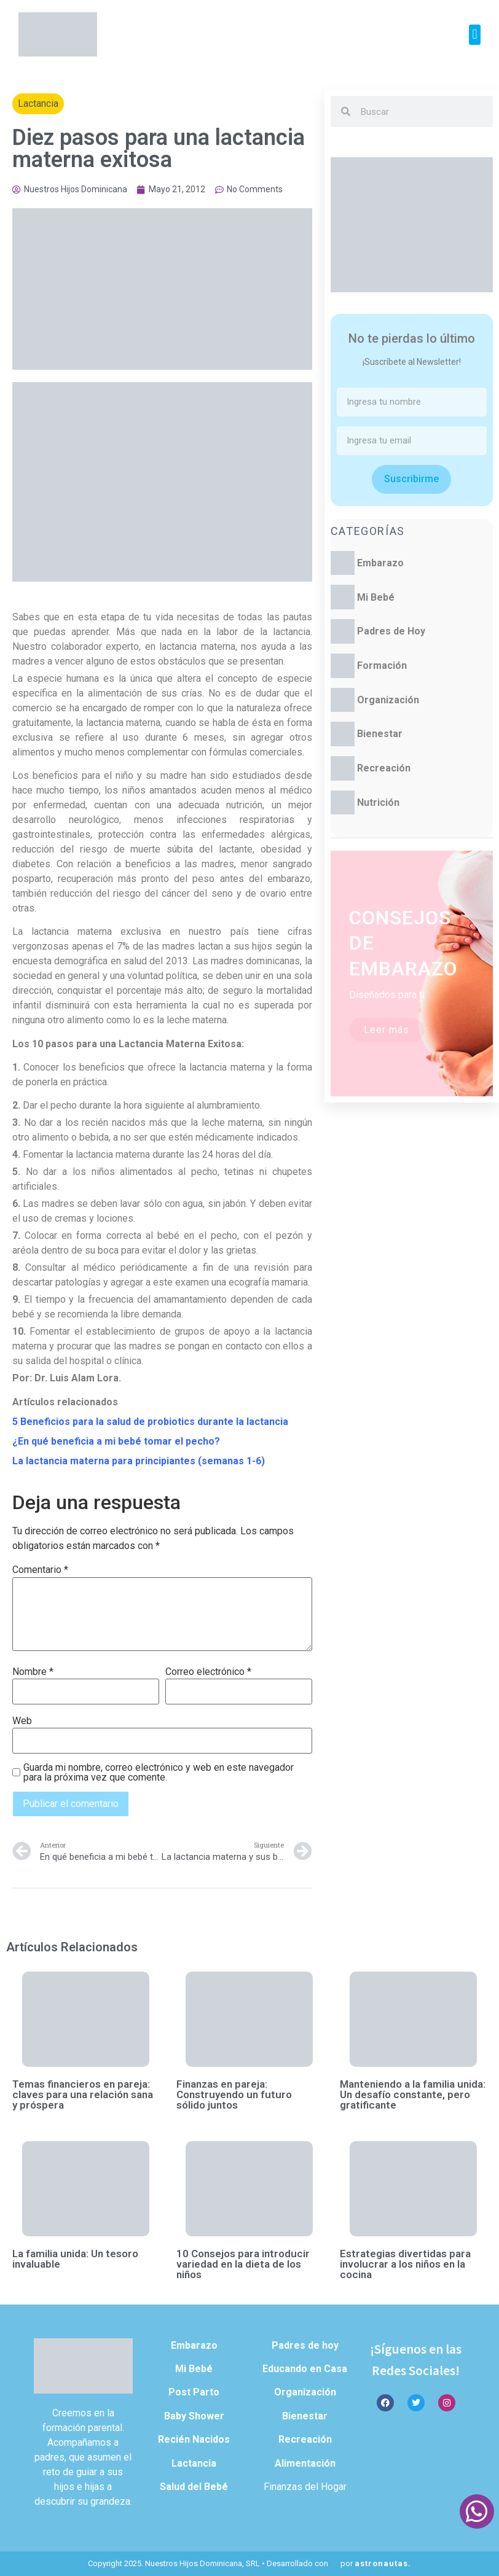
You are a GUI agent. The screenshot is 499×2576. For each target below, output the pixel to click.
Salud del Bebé (194, 2486)
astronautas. (383, 2563)
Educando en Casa (304, 2369)
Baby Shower (194, 2416)
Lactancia (38, 103)
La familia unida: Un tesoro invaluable (75, 2258)
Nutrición (378, 802)
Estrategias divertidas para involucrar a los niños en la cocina (405, 2264)
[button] (475, 35)
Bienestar (380, 734)
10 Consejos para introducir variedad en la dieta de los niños (243, 2264)
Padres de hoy (305, 2345)
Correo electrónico (208, 1672)
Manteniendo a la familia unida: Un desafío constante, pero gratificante (412, 2094)
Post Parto (193, 2392)
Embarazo (380, 563)
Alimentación (305, 2463)
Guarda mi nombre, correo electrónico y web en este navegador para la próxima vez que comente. (158, 1772)
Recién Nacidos (194, 2439)
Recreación (384, 768)
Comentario (40, 1570)
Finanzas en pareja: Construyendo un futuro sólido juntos (234, 2094)
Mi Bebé (376, 597)
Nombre (32, 1672)
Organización (388, 700)
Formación (382, 665)
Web (22, 1721)
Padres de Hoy (391, 631)
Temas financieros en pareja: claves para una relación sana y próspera (82, 2094)
